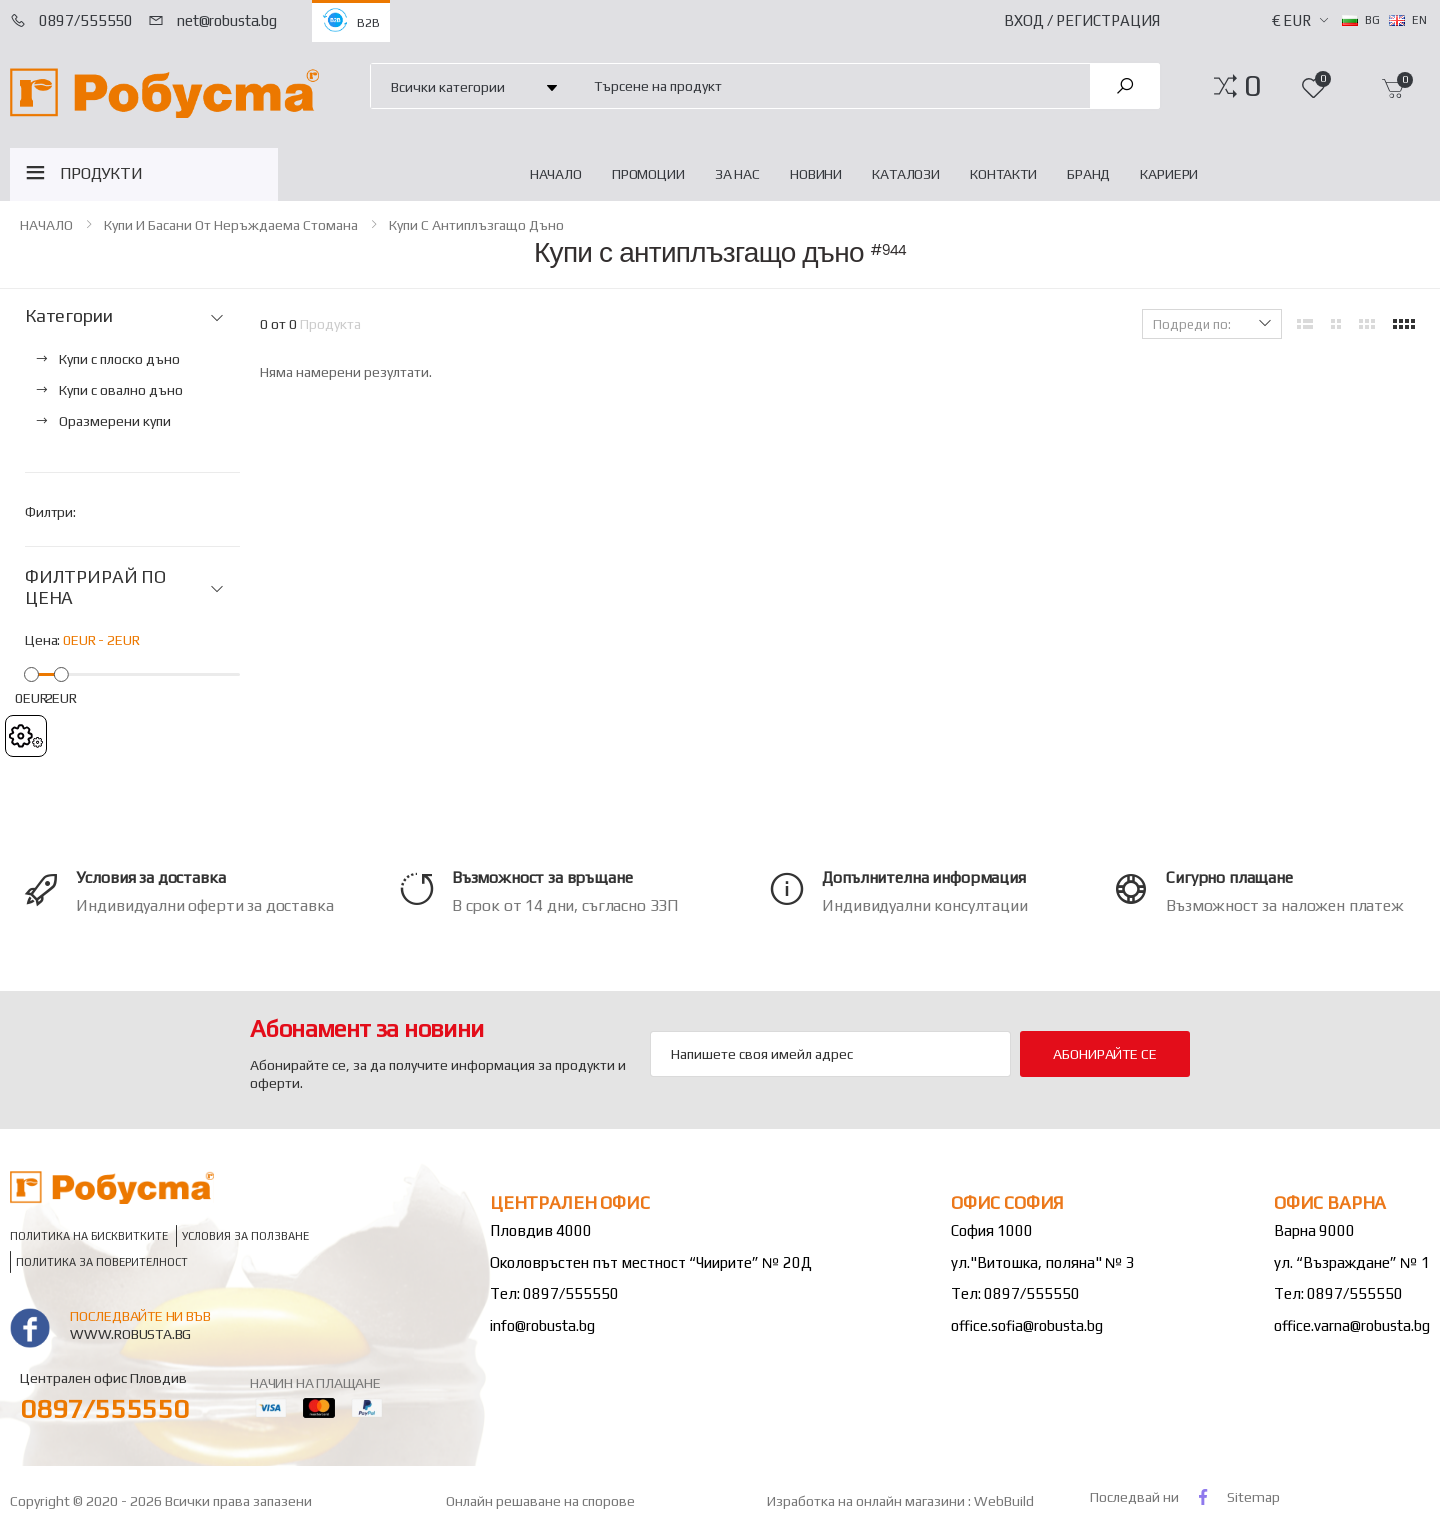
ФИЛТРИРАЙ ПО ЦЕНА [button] (95, 587)
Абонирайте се (1104, 1054)
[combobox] (830, 85)
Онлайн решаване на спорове (540, 1501)
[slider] (31, 674)
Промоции (648, 174)
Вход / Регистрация (1082, 20)
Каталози (906, 174)
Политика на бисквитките (89, 1235)
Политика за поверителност (102, 1261)
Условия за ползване (245, 1235)
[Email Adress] (830, 1054)
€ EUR (1291, 20)
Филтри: (50, 512)
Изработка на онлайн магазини (867, 1501)
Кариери (1169, 174)
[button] (1252, 86)
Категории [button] (68, 316)
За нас (737, 174)
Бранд (1088, 174)
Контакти (1003, 174)
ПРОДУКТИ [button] (101, 173)
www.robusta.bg (130, 1334)
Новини (816, 174)
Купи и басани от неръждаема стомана (231, 225)
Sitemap (1253, 1497)
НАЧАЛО (556, 174)
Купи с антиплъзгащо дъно (476, 225)
